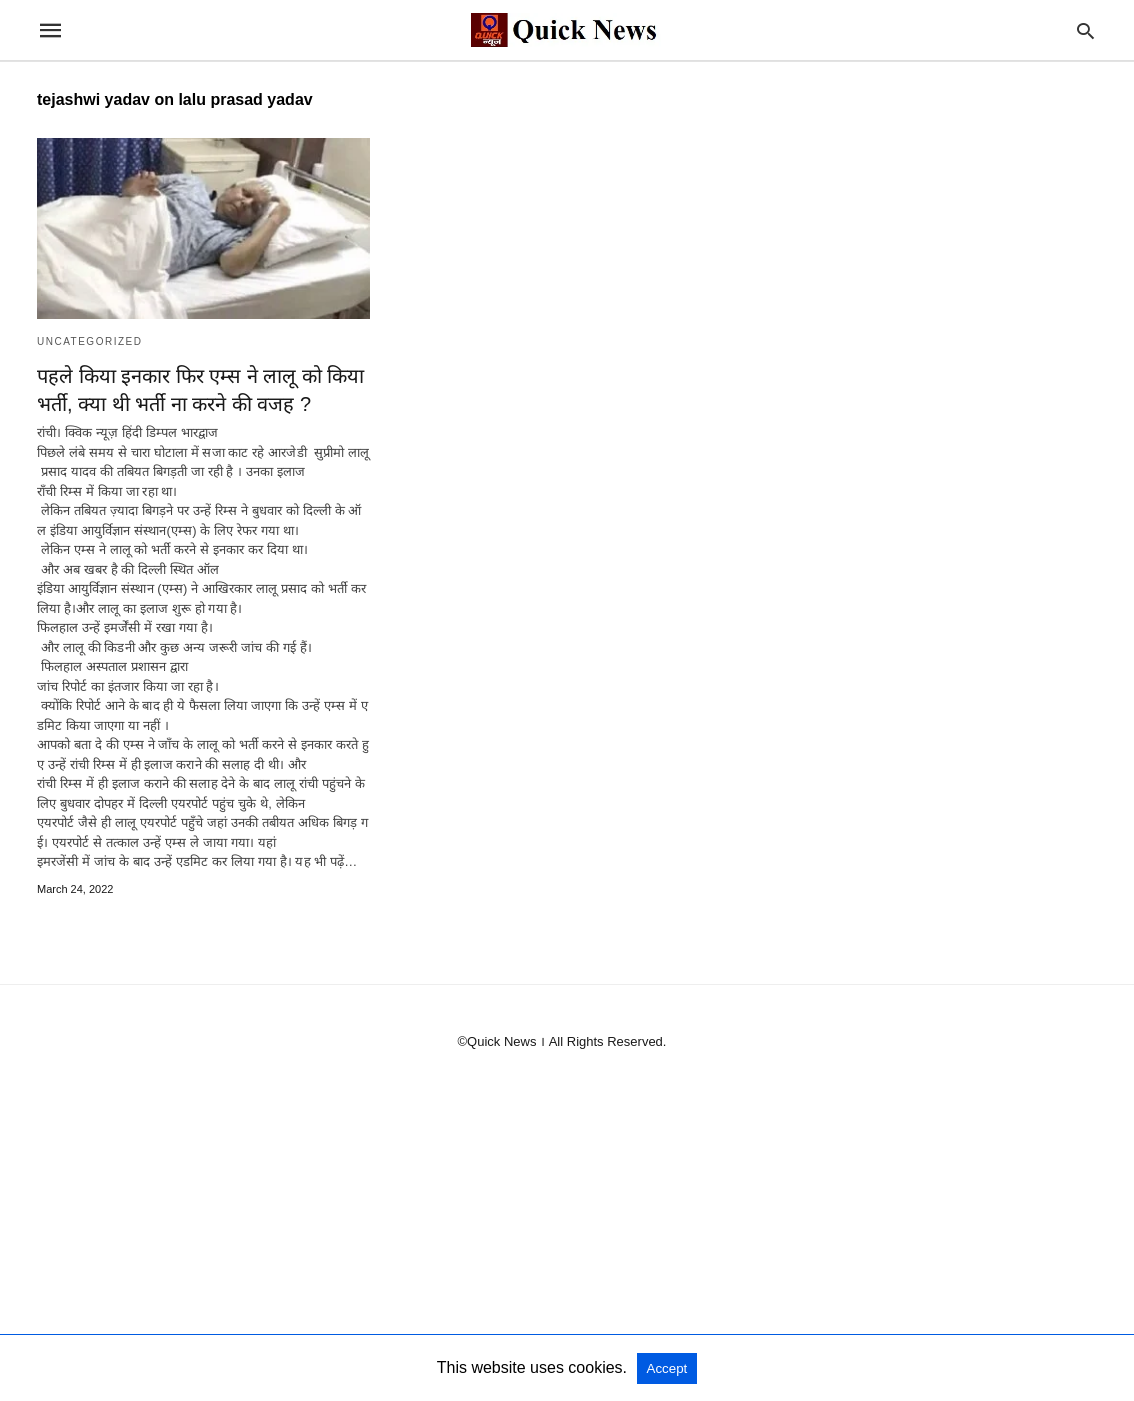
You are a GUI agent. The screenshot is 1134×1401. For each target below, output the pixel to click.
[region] (567, 1248)
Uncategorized (89, 341)
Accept (667, 1368)
